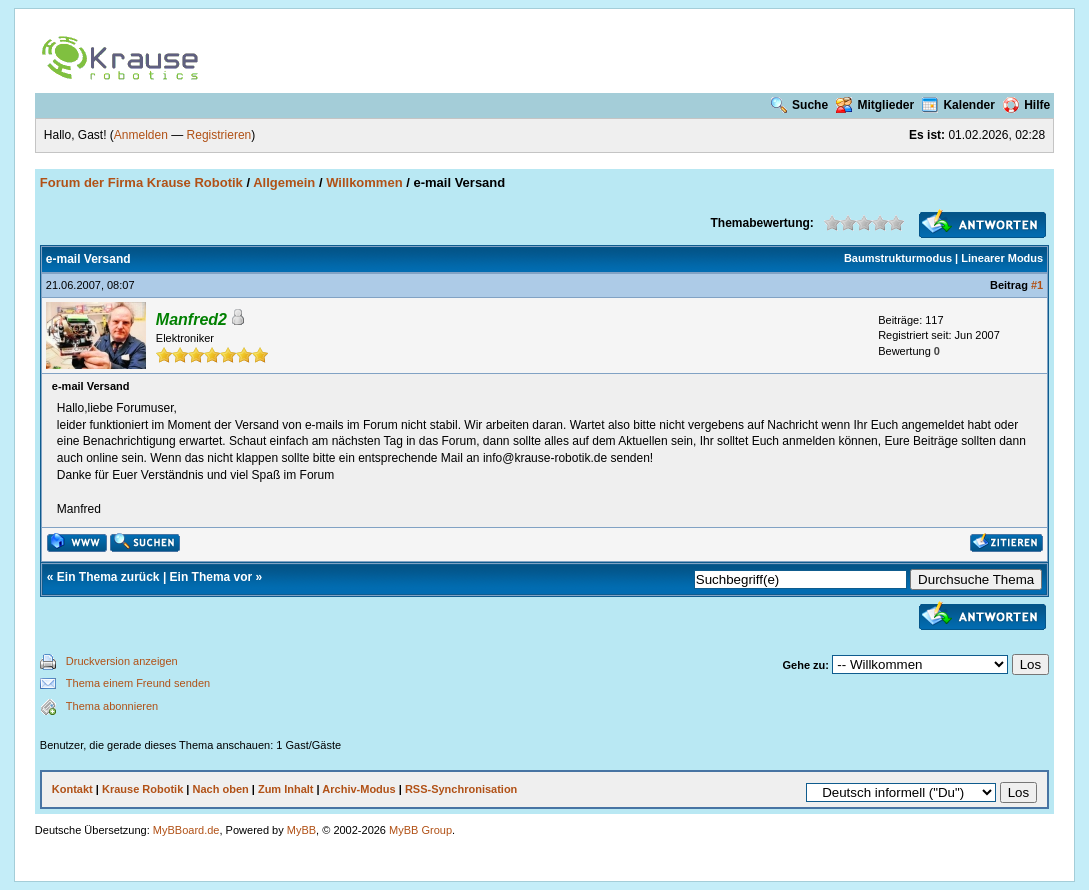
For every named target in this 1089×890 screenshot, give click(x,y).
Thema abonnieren (112, 706)
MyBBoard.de (186, 830)
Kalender (958, 105)
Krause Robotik (142, 789)
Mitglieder (875, 105)
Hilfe (1026, 105)
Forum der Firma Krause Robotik (141, 182)
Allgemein (284, 182)
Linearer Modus (1002, 258)
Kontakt (72, 789)
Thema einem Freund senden (138, 683)
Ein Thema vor (211, 577)
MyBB (301, 830)
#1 (1037, 285)
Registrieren (219, 135)
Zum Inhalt (286, 789)
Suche (799, 105)
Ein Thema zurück (108, 577)
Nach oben (220, 789)
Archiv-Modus (358, 789)
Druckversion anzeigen (122, 661)
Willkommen (364, 182)
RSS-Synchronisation (461, 789)
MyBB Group (420, 830)
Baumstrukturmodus (898, 258)
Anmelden (141, 135)
